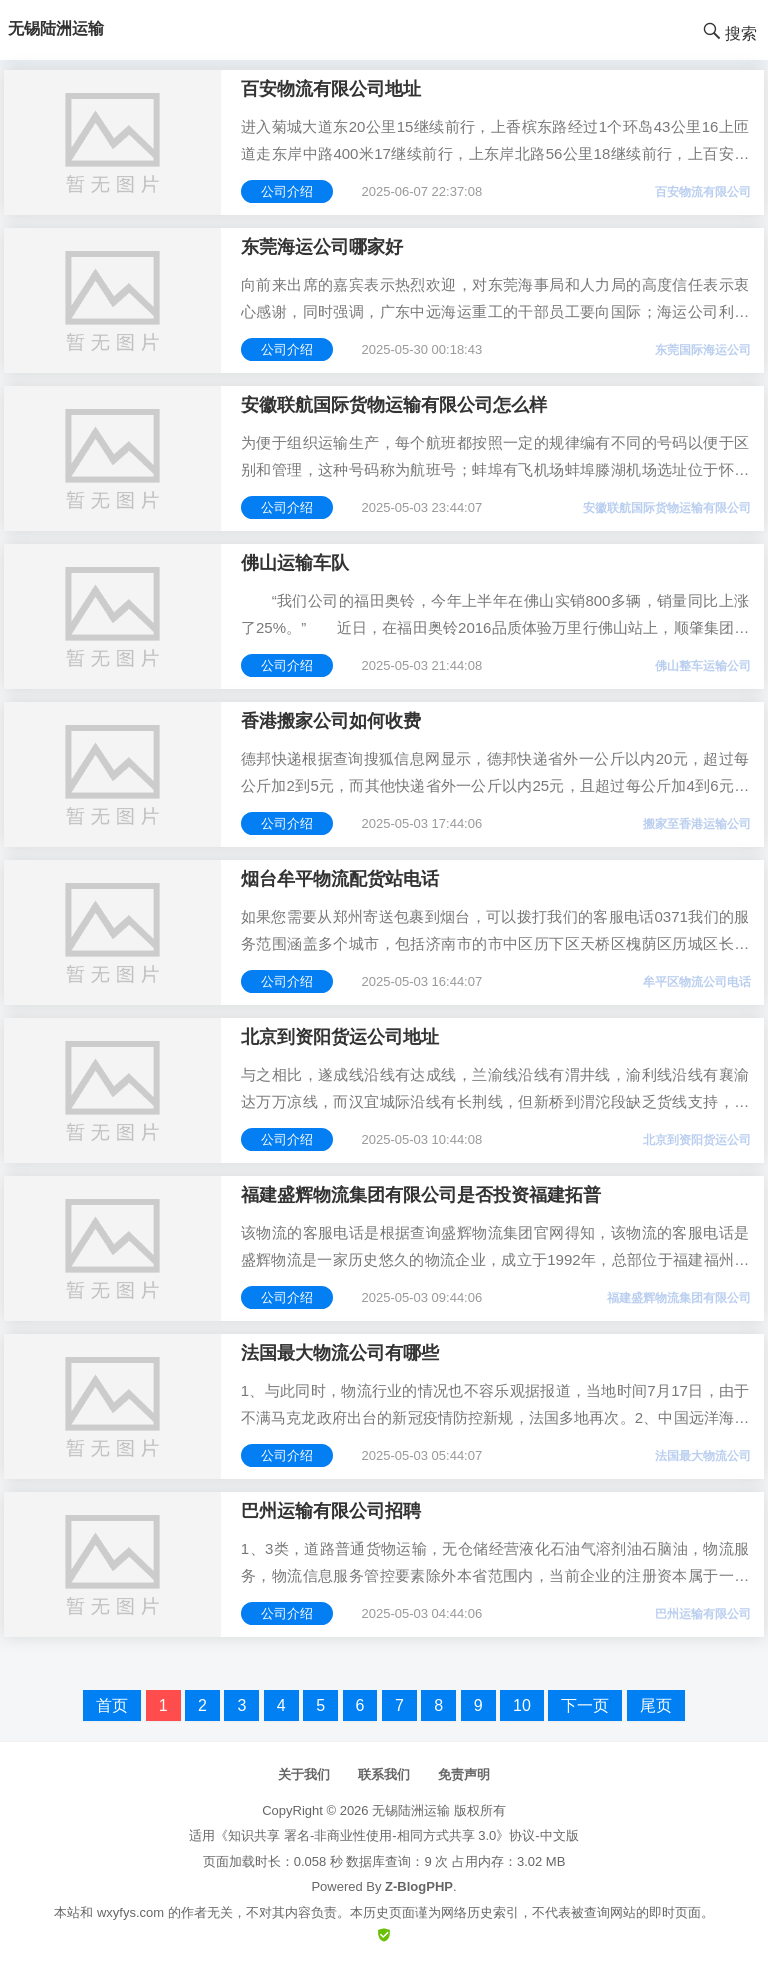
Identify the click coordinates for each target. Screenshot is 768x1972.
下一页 (585, 1705)
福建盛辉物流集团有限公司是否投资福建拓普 (421, 1195)
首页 (112, 1705)
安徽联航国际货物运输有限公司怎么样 (394, 405)
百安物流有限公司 (703, 192)
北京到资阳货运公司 (697, 1140)
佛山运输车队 (295, 563)
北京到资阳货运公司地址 (340, 1037)
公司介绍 (287, 191)
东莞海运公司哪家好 (322, 247)
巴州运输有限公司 (703, 1614)
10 (522, 1705)
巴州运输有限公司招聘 (331, 1511)
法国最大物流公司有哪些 (340, 1353)
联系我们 (384, 1774)
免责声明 (464, 1774)
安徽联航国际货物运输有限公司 (667, 508)
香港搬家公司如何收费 (331, 721)
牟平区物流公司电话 (697, 982)
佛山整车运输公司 (703, 666)
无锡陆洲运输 (411, 1810)
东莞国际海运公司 (703, 350)
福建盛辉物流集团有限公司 (679, 1298)
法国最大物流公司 (703, 1456)
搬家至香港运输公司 (697, 824)
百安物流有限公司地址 (331, 89)
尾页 (656, 1705)
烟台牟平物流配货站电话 (340, 879)
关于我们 (304, 1774)
